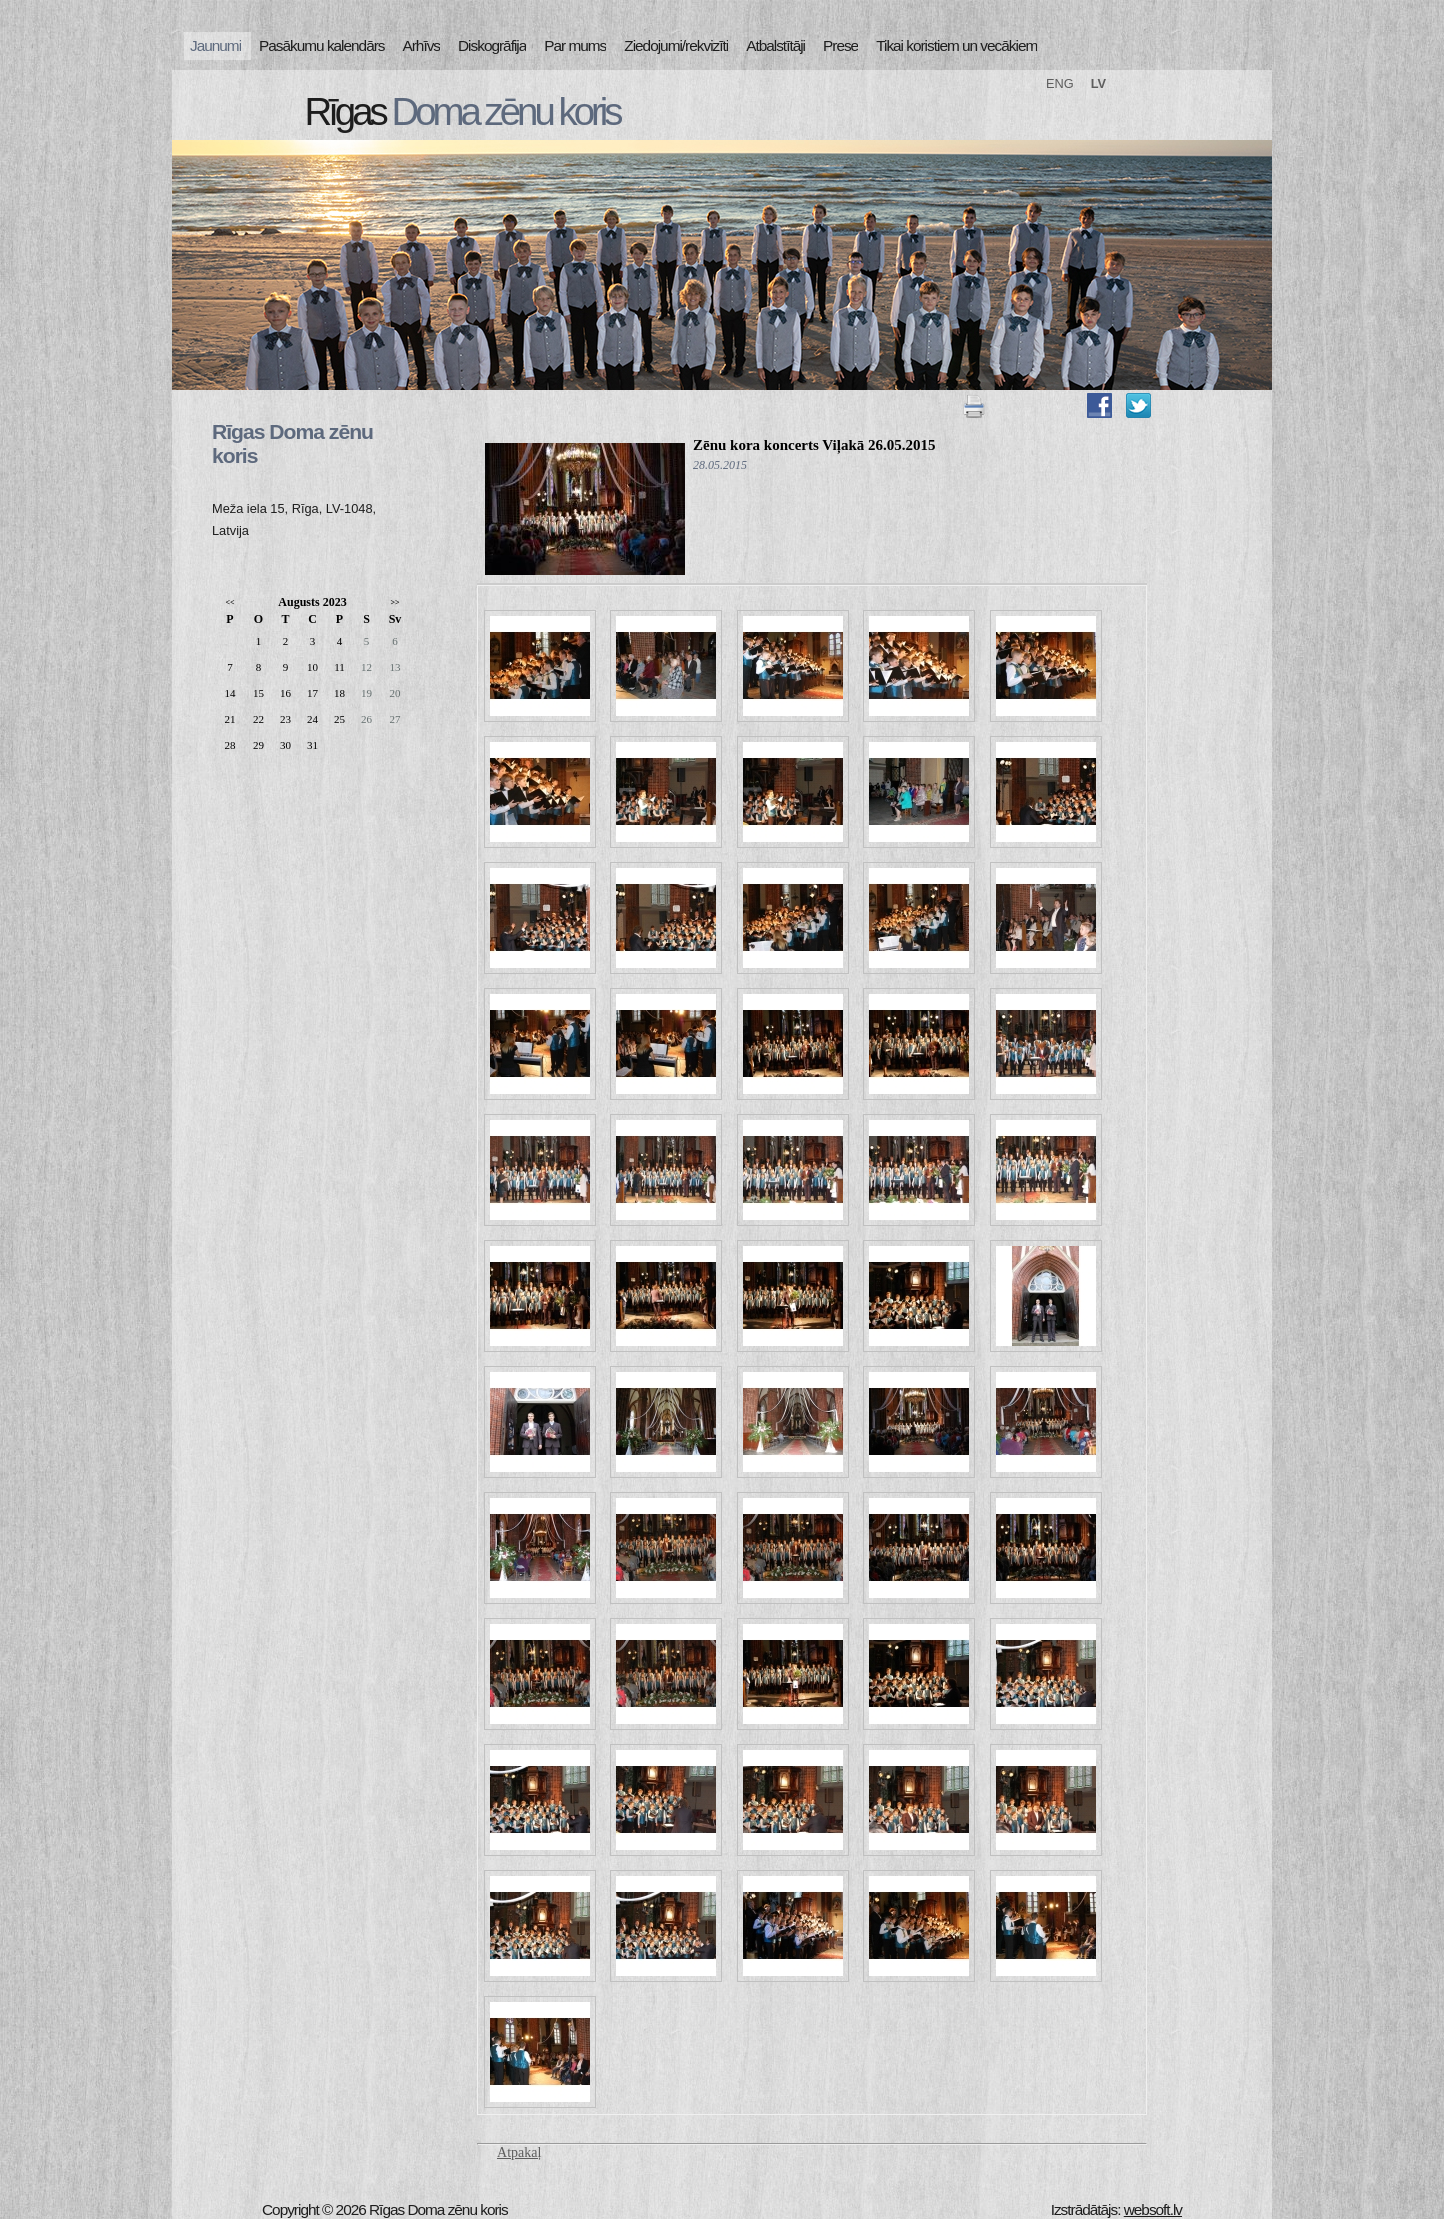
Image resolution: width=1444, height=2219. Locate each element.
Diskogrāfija (492, 45)
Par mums (575, 45)
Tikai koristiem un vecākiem (956, 45)
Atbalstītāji (775, 45)
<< (229, 602)
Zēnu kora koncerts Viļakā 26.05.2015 (814, 445)
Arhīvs (422, 45)
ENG (1060, 83)
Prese (840, 45)
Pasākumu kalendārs (321, 45)
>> (394, 602)
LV (1098, 83)
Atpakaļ (519, 2152)
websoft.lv (1153, 2209)
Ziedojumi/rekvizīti (676, 45)
